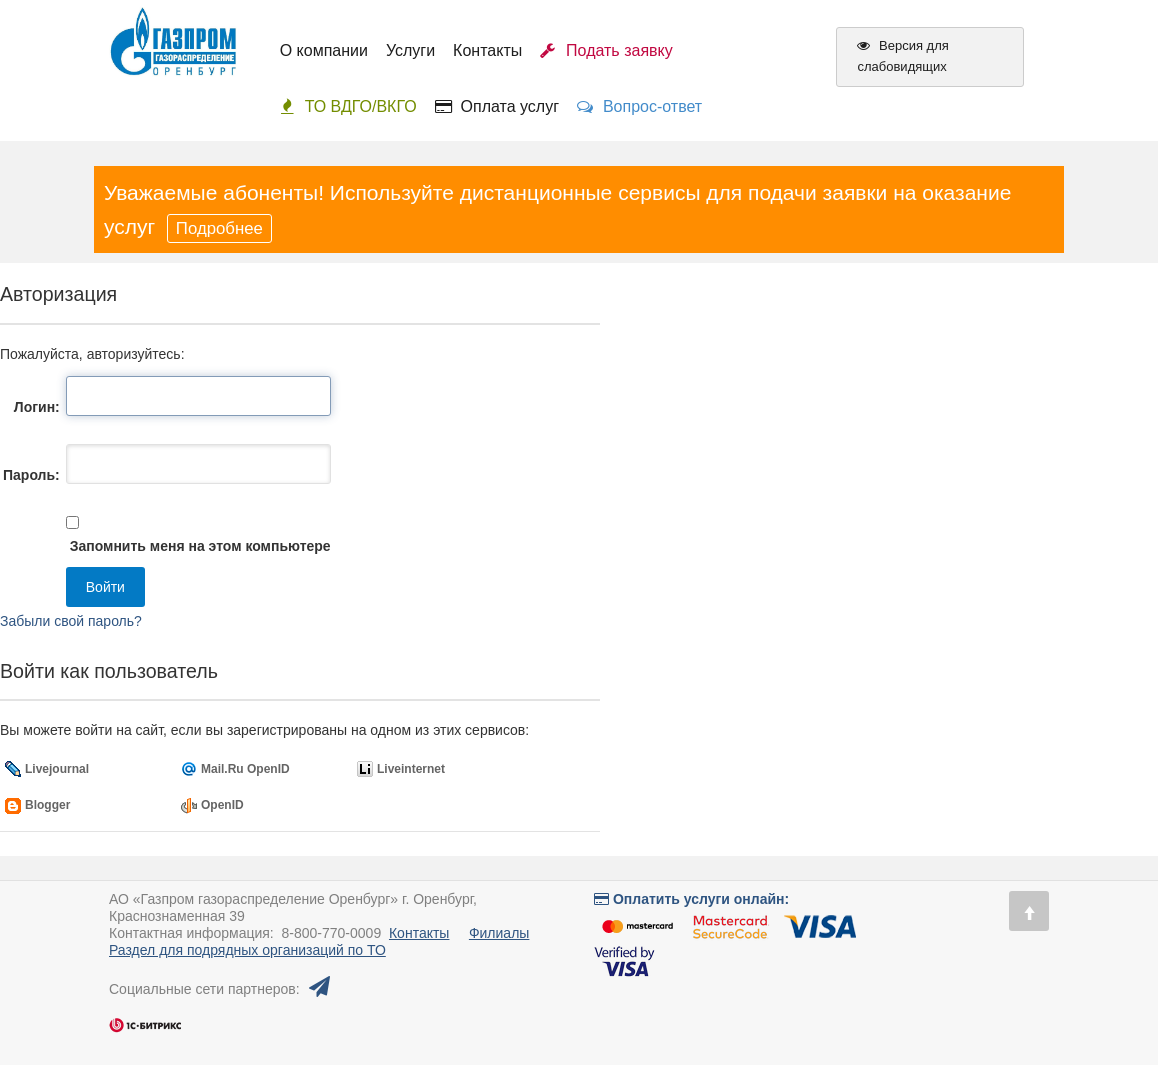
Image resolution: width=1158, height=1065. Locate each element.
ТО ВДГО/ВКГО (348, 106)
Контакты (487, 50)
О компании (324, 50)
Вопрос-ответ (639, 106)
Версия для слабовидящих (902, 56)
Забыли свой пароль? (71, 621)
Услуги (410, 50)
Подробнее (219, 228)
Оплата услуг (497, 106)
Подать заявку (606, 50)
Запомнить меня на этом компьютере (198, 546)
